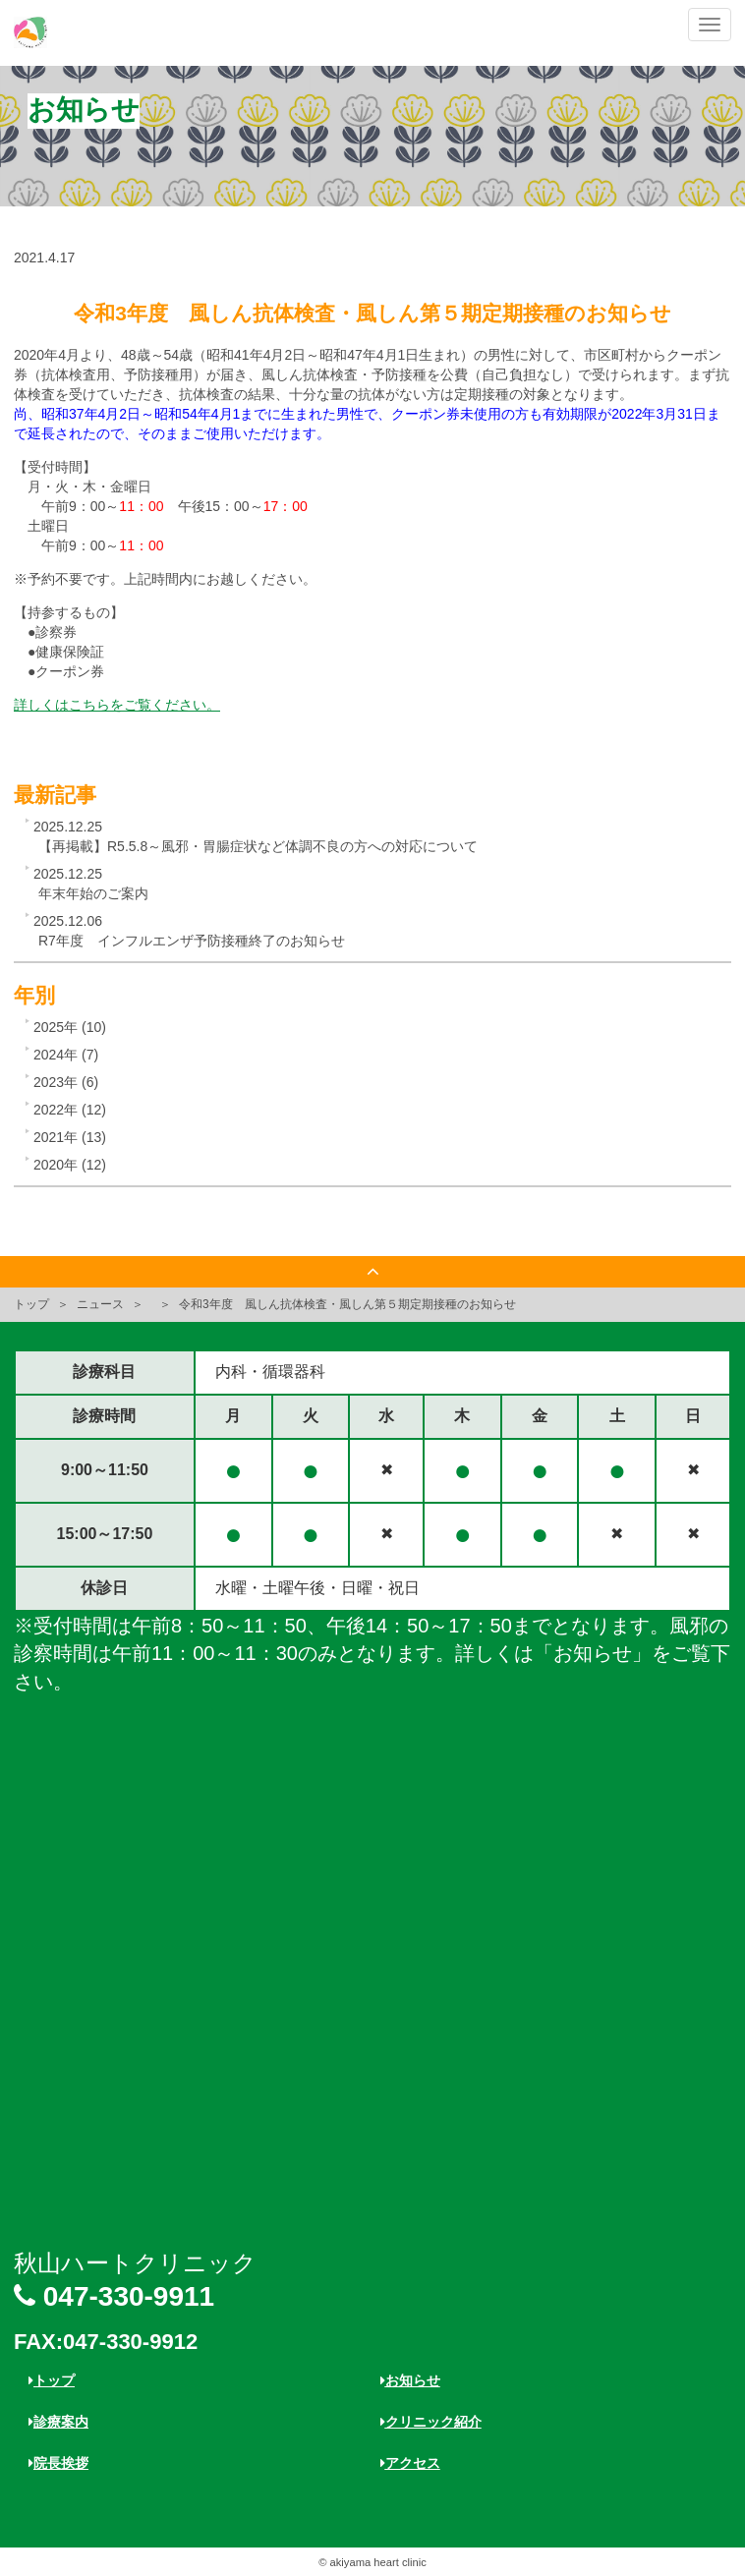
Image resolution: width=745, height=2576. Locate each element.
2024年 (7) (65, 1054)
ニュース (100, 1304)
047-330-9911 (114, 2296)
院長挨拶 (58, 2463)
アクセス (410, 2463)
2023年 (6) (65, 1082)
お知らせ (410, 2380)
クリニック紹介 (431, 2422)
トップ (31, 1304)
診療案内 (58, 2422)
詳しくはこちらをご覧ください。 (117, 705)
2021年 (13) (69, 1137)
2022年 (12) (69, 1109)
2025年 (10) (69, 1027)
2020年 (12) (69, 1165)
